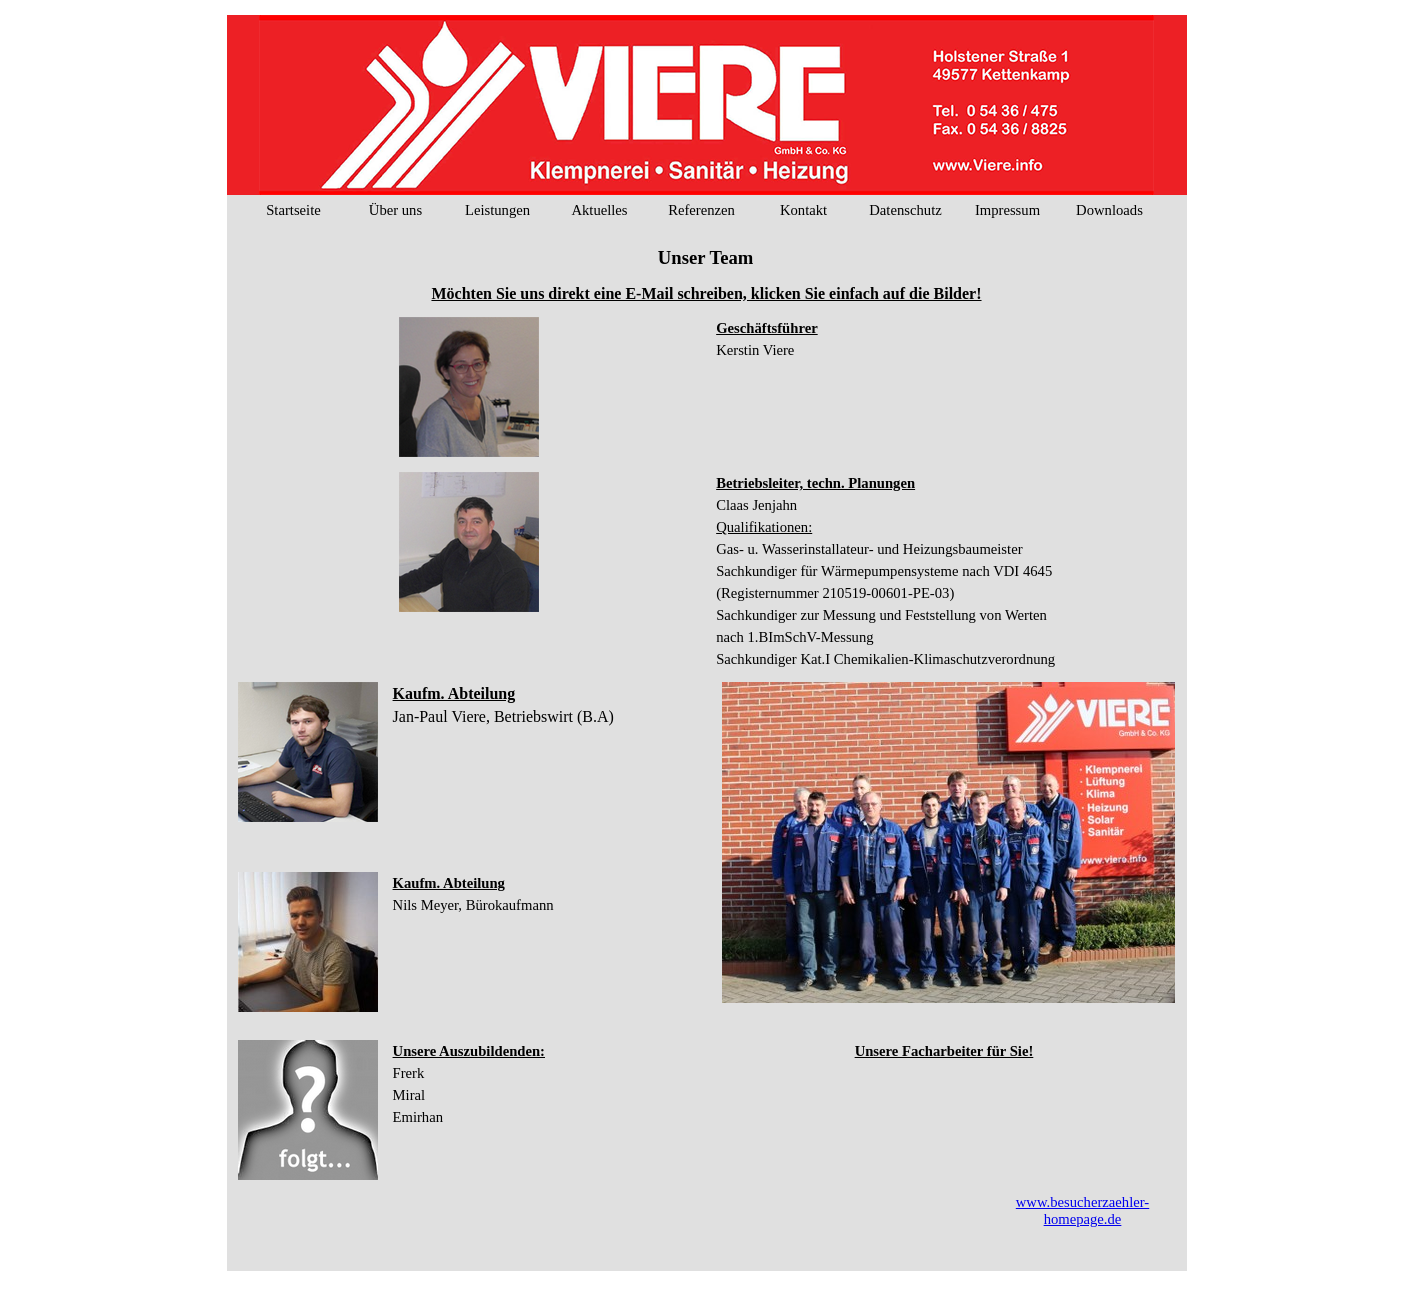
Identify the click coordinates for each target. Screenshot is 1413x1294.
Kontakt (803, 210)
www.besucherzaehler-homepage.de (1082, 1210)
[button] (469, 388)
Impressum (1007, 210)
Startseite (293, 210)
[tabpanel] (707, 293)
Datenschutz (905, 210)
